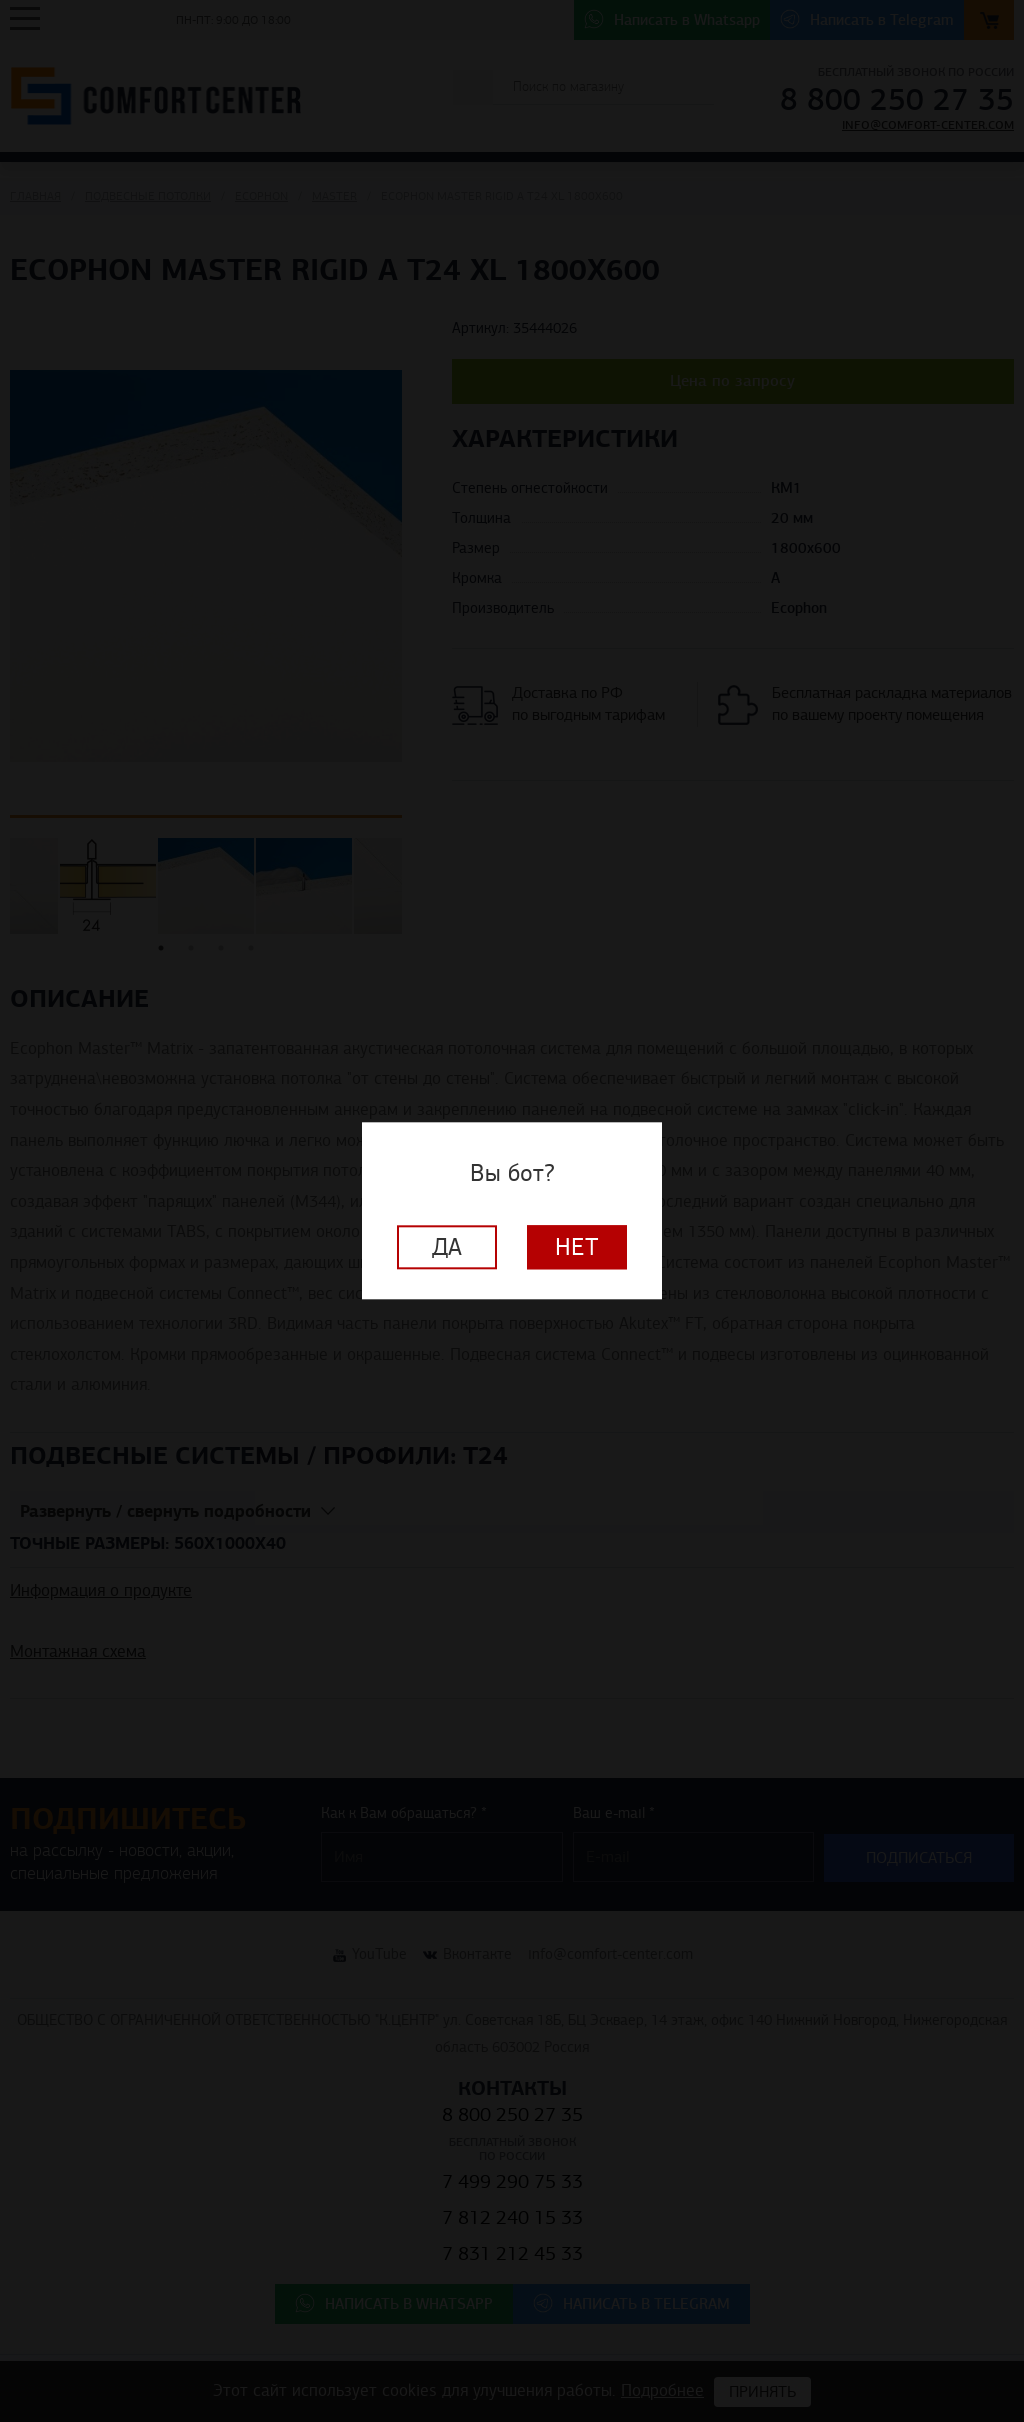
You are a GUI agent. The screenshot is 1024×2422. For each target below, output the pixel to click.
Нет (577, 1248)
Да (447, 1248)
